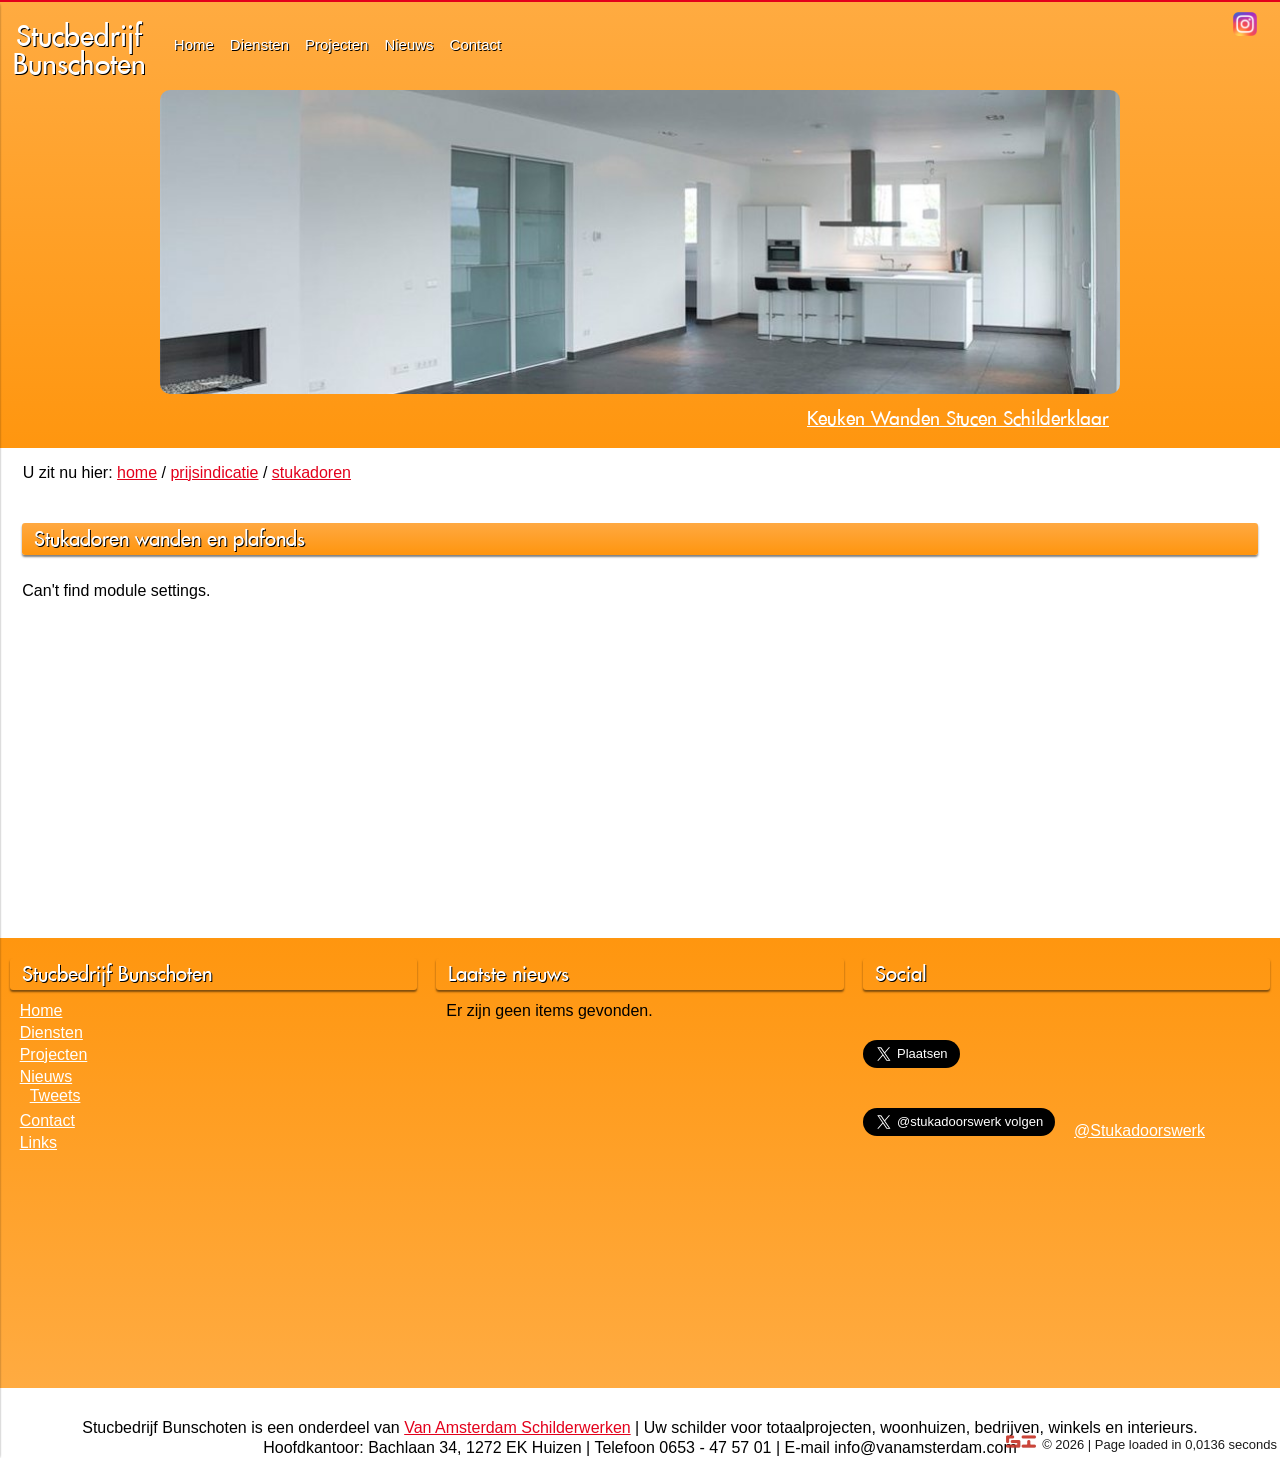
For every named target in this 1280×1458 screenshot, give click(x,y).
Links (38, 1142)
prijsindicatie (214, 472)
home (137, 472)
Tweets (55, 1095)
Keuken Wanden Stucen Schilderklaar (958, 418)
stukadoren (311, 472)
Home (194, 44)
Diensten (259, 44)
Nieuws (408, 44)
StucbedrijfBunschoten (79, 49)
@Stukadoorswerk (1139, 1130)
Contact (476, 44)
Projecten (336, 44)
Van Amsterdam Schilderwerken (517, 1427)
